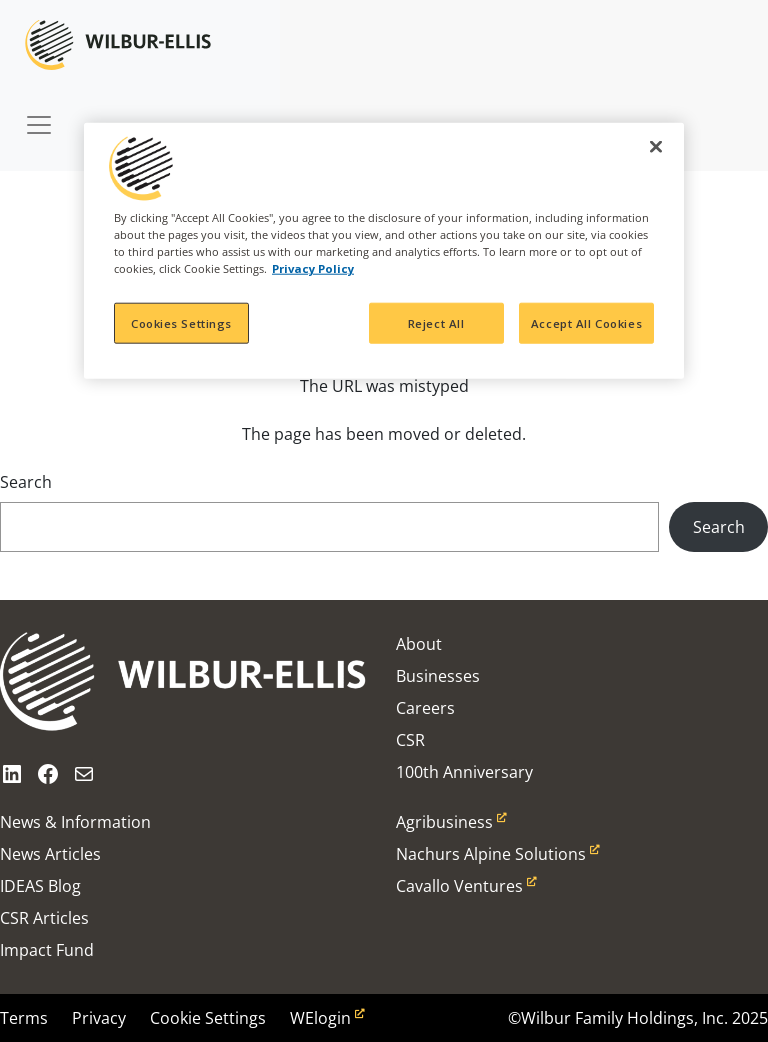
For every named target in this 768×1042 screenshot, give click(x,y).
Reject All (436, 322)
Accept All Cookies (586, 322)
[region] (384, 251)
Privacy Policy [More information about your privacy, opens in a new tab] (313, 268)
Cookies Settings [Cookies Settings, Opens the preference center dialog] (181, 322)
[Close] (656, 147)
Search (26, 482)
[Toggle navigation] (39, 115)
